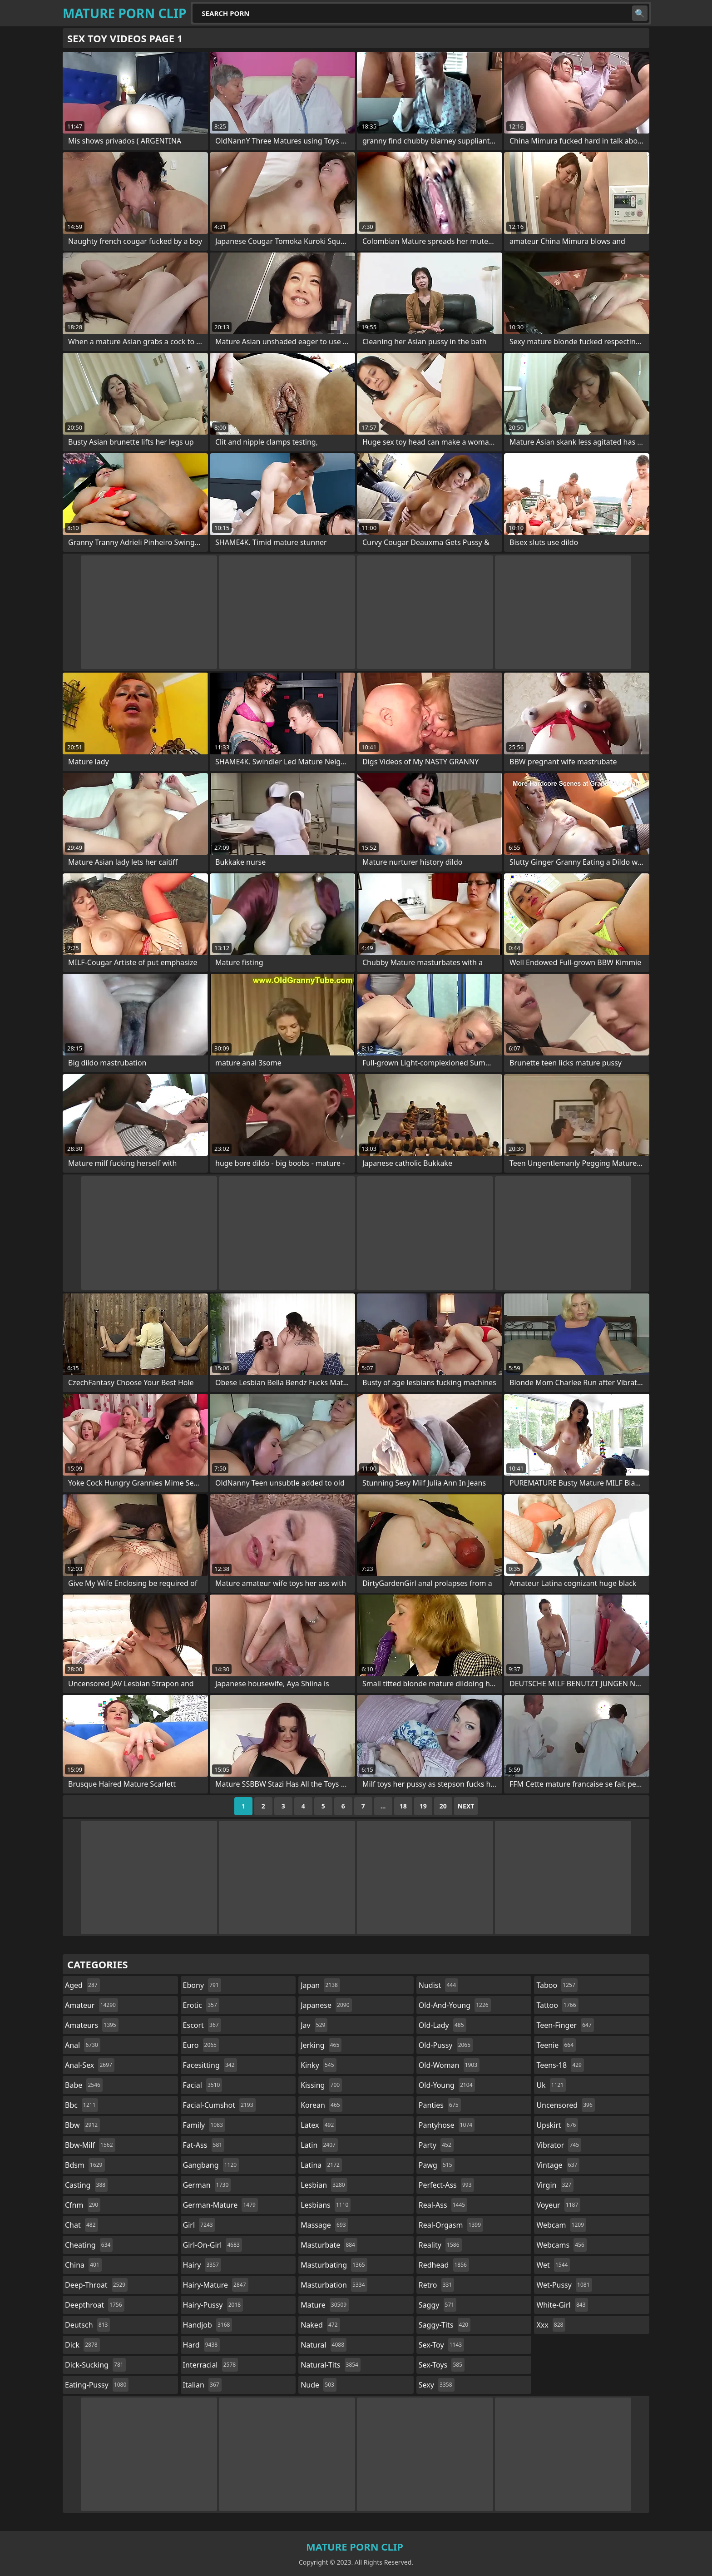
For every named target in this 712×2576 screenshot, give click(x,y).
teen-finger (564, 2025)
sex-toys (442, 2365)
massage (324, 2225)
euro (201, 2045)
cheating (89, 2245)
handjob (207, 2325)
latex (318, 2125)
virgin (555, 2185)
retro (436, 2285)
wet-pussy (564, 2285)
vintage (557, 2165)
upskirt (557, 2125)
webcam (561, 2225)
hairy (202, 2265)
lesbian (324, 2185)
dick (82, 2345)
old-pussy (446, 2045)
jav (314, 2025)
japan (320, 1985)
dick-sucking (95, 2365)
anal (82, 2045)
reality (440, 2245)
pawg (437, 2165)
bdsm (85, 2165)
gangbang (211, 2165)
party (436, 2145)
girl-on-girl (212, 2245)
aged (82, 1985)
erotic (201, 2005)
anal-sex (89, 2065)
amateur (91, 2005)
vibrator (558, 2145)
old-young (447, 2085)
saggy (437, 2305)
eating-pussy (97, 2385)
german (207, 2185)
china (83, 2265)
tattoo (557, 2005)
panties (440, 2105)
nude (318, 2385)
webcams (561, 2245)
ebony (202, 1985)
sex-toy (441, 2345)
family (204, 2125)
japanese (326, 2005)
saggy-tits (444, 2325)
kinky (318, 2065)
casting (86, 2185)
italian (202, 2385)
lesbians (326, 2205)
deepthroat (94, 2305)
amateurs (92, 2025)
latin (319, 2145)
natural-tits (331, 2365)
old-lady (442, 2025)
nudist (438, 1985)
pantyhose (447, 2125)
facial (202, 2085)
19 (423, 1806)
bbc (81, 2105)
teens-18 (560, 2065)
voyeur (558, 2205)
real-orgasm (451, 2225)
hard (201, 2345)
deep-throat (96, 2285)
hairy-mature (215, 2285)
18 (403, 1806)
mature (325, 2305)
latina (321, 2165)
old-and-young (455, 2005)
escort (202, 2025)
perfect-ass (446, 2185)
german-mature (220, 2205)
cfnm (82, 2205)
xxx (550, 2325)
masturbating (334, 2265)
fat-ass (204, 2145)
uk (551, 2085)
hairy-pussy (213, 2305)
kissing (321, 2085)
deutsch (87, 2325)
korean (321, 2105)
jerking (321, 2045)
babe (84, 2085)
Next (466, 1806)
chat (81, 2225)
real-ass (443, 2205)
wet (553, 2265)
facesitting (210, 2065)
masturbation (334, 2285)
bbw (82, 2125)
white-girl (562, 2305)
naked (320, 2325)
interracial (210, 2365)
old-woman (449, 2065)
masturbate (329, 2245)
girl (199, 2225)
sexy (437, 2385)
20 (443, 1806)
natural (323, 2345)
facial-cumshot (219, 2105)
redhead (444, 2265)
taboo (556, 1985)
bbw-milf (90, 2145)
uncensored (565, 2105)
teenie (556, 2045)
